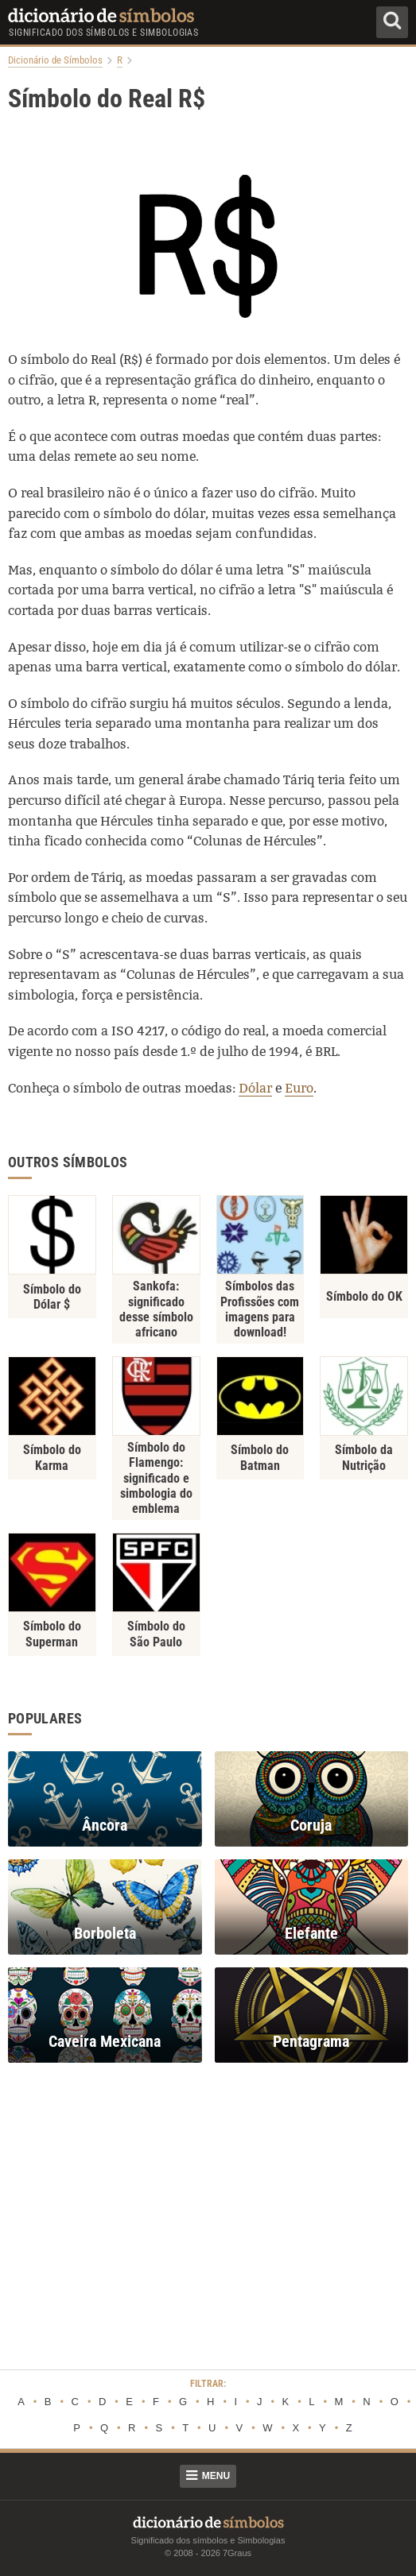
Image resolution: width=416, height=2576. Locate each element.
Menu (208, 2476)
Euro (299, 1088)
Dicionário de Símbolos (55, 60)
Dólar (255, 1088)
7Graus (237, 2553)
